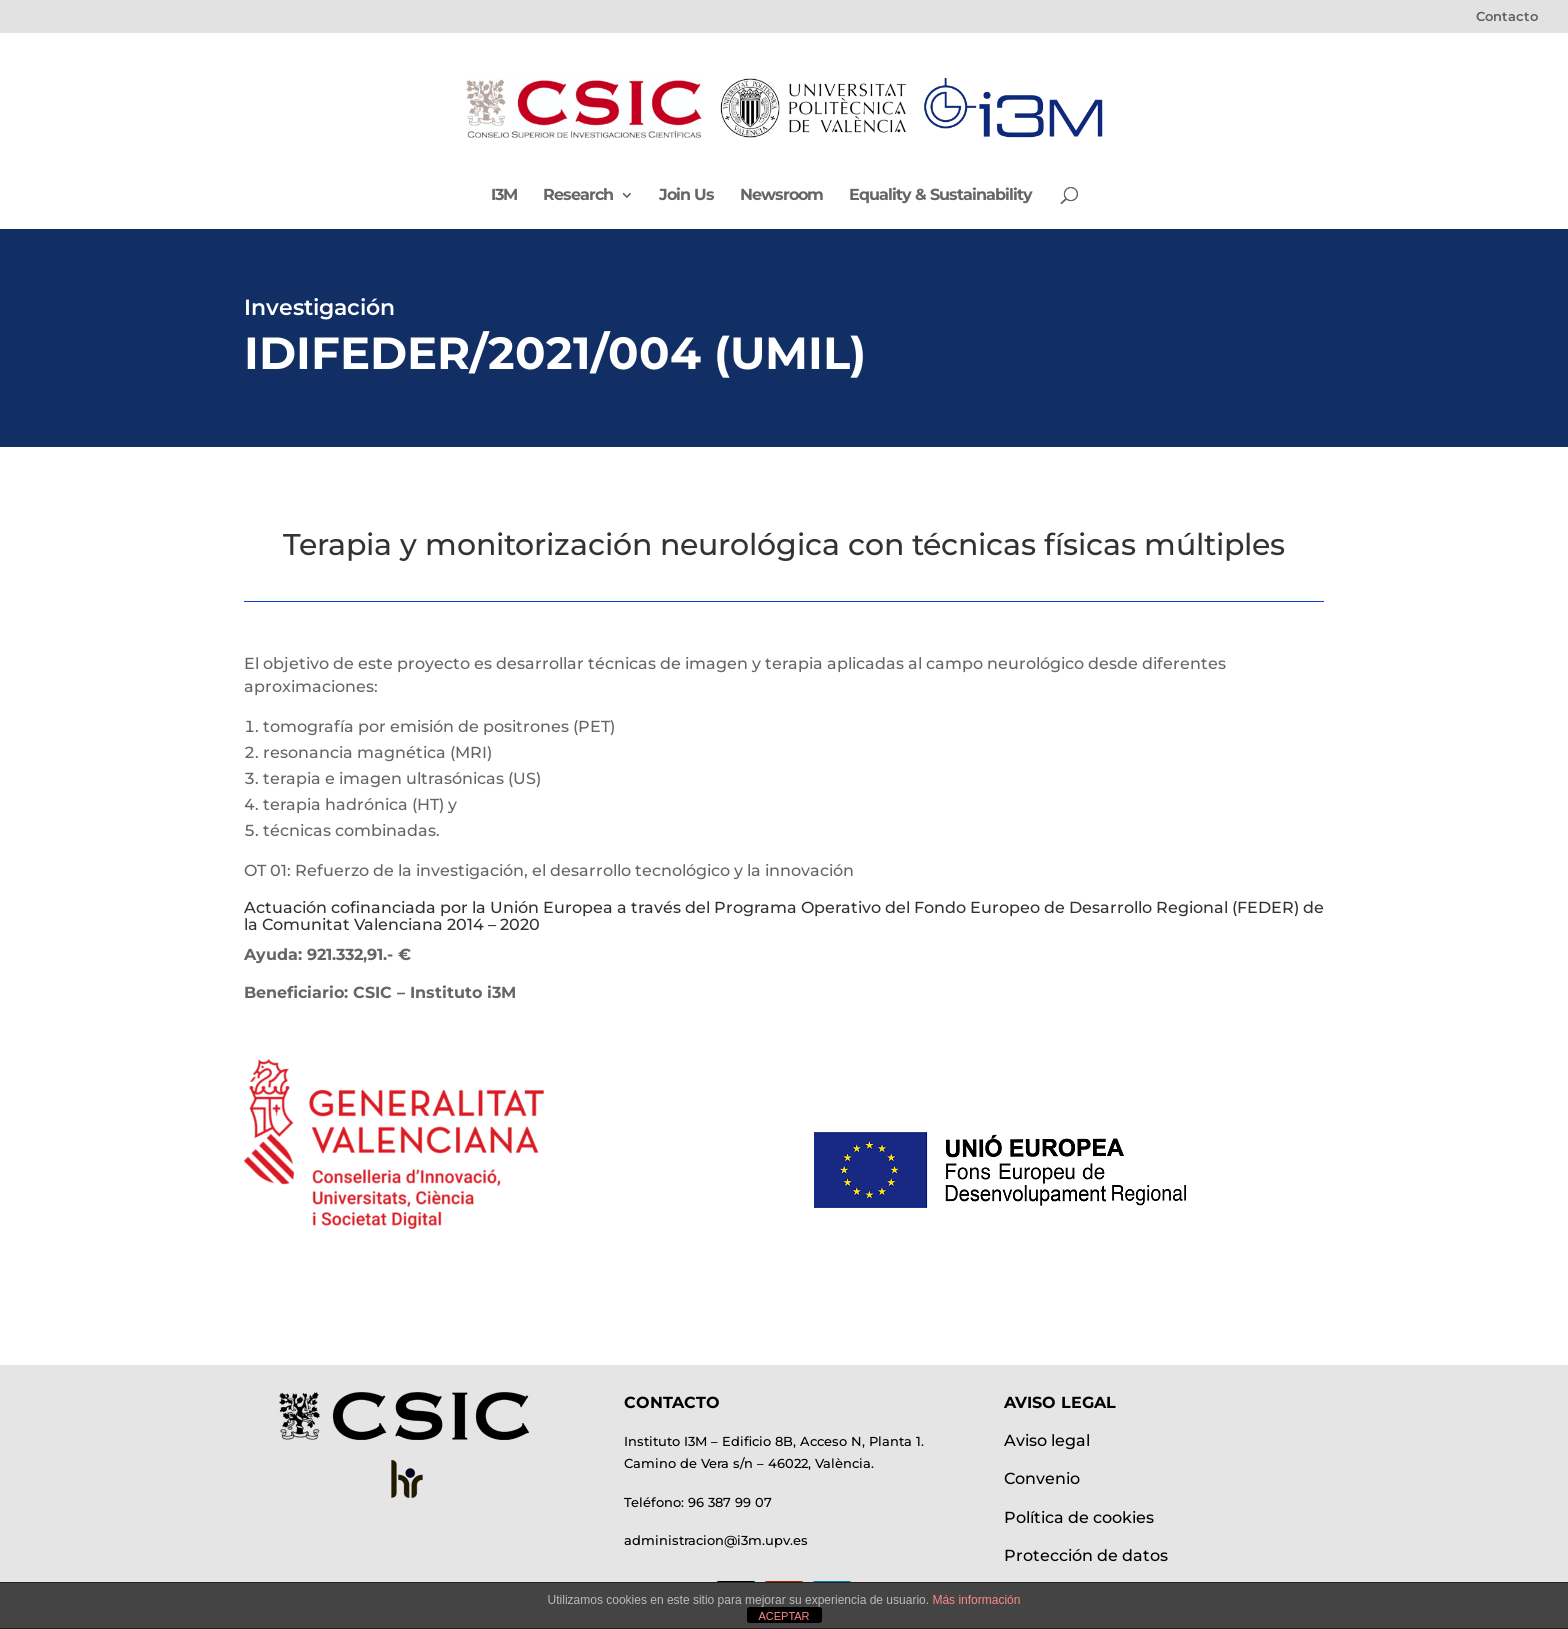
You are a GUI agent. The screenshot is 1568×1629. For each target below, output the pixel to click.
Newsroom (781, 196)
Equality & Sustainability (940, 196)
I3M (504, 196)
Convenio (1042, 1478)
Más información (976, 1600)
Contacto (1507, 17)
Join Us (686, 196)
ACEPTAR (783, 1616)
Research (578, 196)
